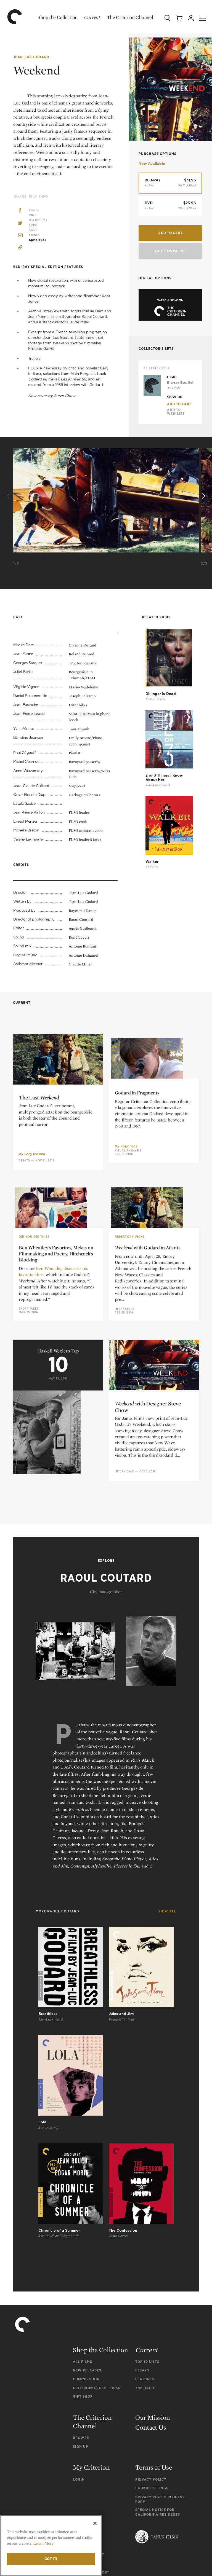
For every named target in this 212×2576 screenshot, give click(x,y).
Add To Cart (179, 403)
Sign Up (80, 2300)
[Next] (203, 496)
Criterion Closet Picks (96, 2242)
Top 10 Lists (147, 2215)
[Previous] (9, 496)
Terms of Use (153, 2321)
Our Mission (152, 2271)
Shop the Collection (52, 17)
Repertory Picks (130, 1366)
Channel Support (91, 2426)
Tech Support (87, 2417)
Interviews (124, 1594)
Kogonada (128, 1266)
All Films (82, 2215)
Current (87, 17)
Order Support (88, 2408)
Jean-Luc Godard (31, 57)
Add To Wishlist (170, 249)
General (81, 2400)
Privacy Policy (150, 2333)
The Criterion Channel (125, 17)
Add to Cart (170, 231)
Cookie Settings (151, 2342)
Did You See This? (34, 1367)
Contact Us (150, 2281)
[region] (51, 2545)
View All (167, 1916)
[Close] (95, 2523)
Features (144, 2233)
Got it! (51, 2559)
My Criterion (91, 2321)
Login (79, 2333)
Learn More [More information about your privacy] (43, 2543)
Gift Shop (83, 2250)
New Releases (87, 2224)
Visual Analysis (128, 1270)
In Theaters (124, 1436)
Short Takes (29, 1438)
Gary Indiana (34, 1266)
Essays (24, 1272)
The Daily (145, 2242)
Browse (81, 2292)
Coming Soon (86, 2233)
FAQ (79, 2388)
